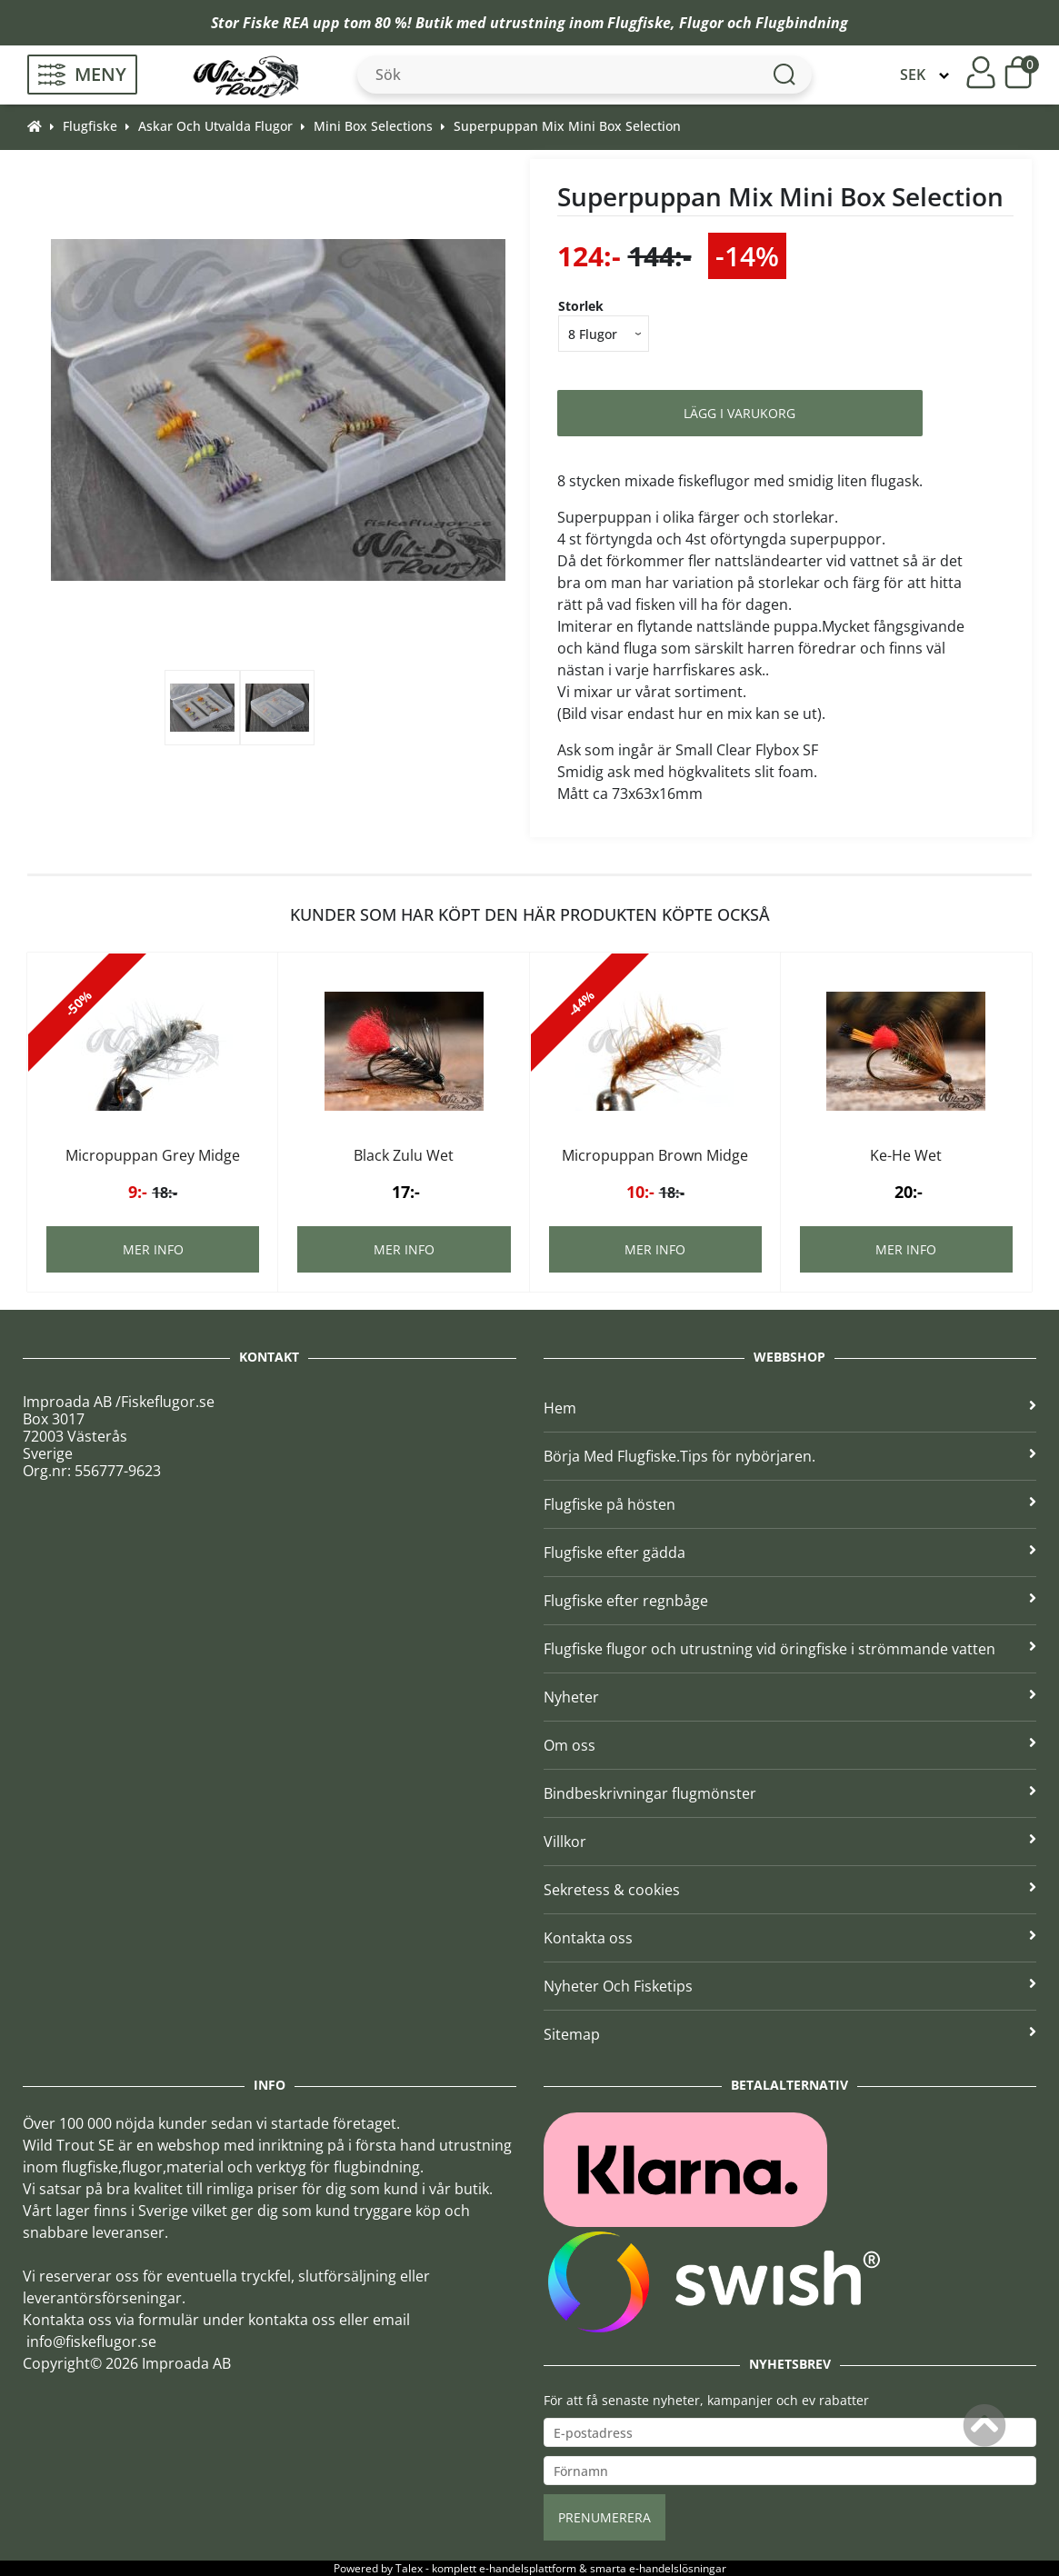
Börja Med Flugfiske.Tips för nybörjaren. (790, 1456)
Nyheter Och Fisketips (790, 1986)
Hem (790, 1408)
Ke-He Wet (906, 1155)
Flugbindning (801, 23)
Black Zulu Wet (404, 1155)
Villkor (790, 1842)
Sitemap (790, 2034)
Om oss (790, 1745)
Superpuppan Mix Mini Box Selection (567, 126)
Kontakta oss (790, 1938)
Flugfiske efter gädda (790, 1553)
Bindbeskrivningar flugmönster (790, 1793)
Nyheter (790, 1697)
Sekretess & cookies (790, 1890)
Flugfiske (639, 23)
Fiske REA (276, 23)
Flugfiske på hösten (790, 1504)
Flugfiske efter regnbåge (790, 1601)
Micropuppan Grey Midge (152, 1155)
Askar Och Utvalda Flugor (215, 126)
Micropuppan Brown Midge (655, 1155)
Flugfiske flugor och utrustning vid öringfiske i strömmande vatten (790, 1649)
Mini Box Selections (373, 126)
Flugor (701, 23)
